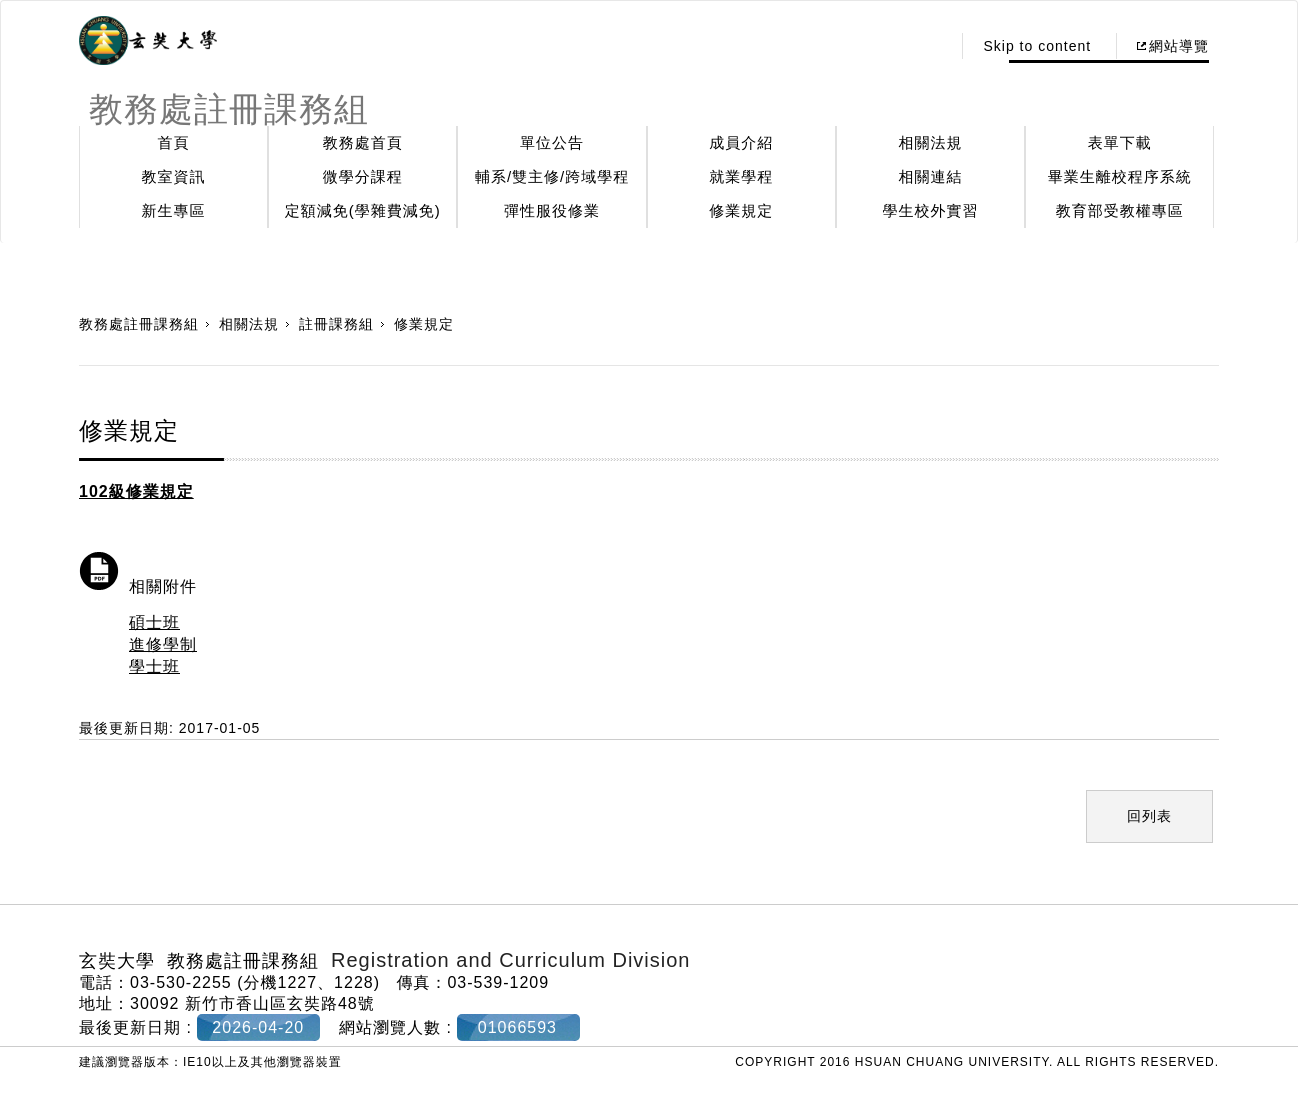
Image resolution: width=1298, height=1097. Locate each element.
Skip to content (1037, 46)
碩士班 (154, 622)
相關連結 (931, 176)
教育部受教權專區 (1120, 210)
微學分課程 (363, 176)
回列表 (1149, 816)
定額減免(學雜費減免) (363, 210)
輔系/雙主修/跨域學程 (552, 176)
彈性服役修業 (552, 210)
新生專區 (174, 210)
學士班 (154, 666)
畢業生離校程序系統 (1120, 176)
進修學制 (163, 644)
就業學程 (741, 176)
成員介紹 (741, 142)
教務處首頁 (363, 142)
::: (930, 46)
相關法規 (931, 142)
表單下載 (1120, 142)
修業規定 (741, 210)
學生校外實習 (931, 210)
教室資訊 (174, 176)
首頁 (174, 142)
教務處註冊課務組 (139, 324)
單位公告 (552, 142)
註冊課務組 (336, 324)
